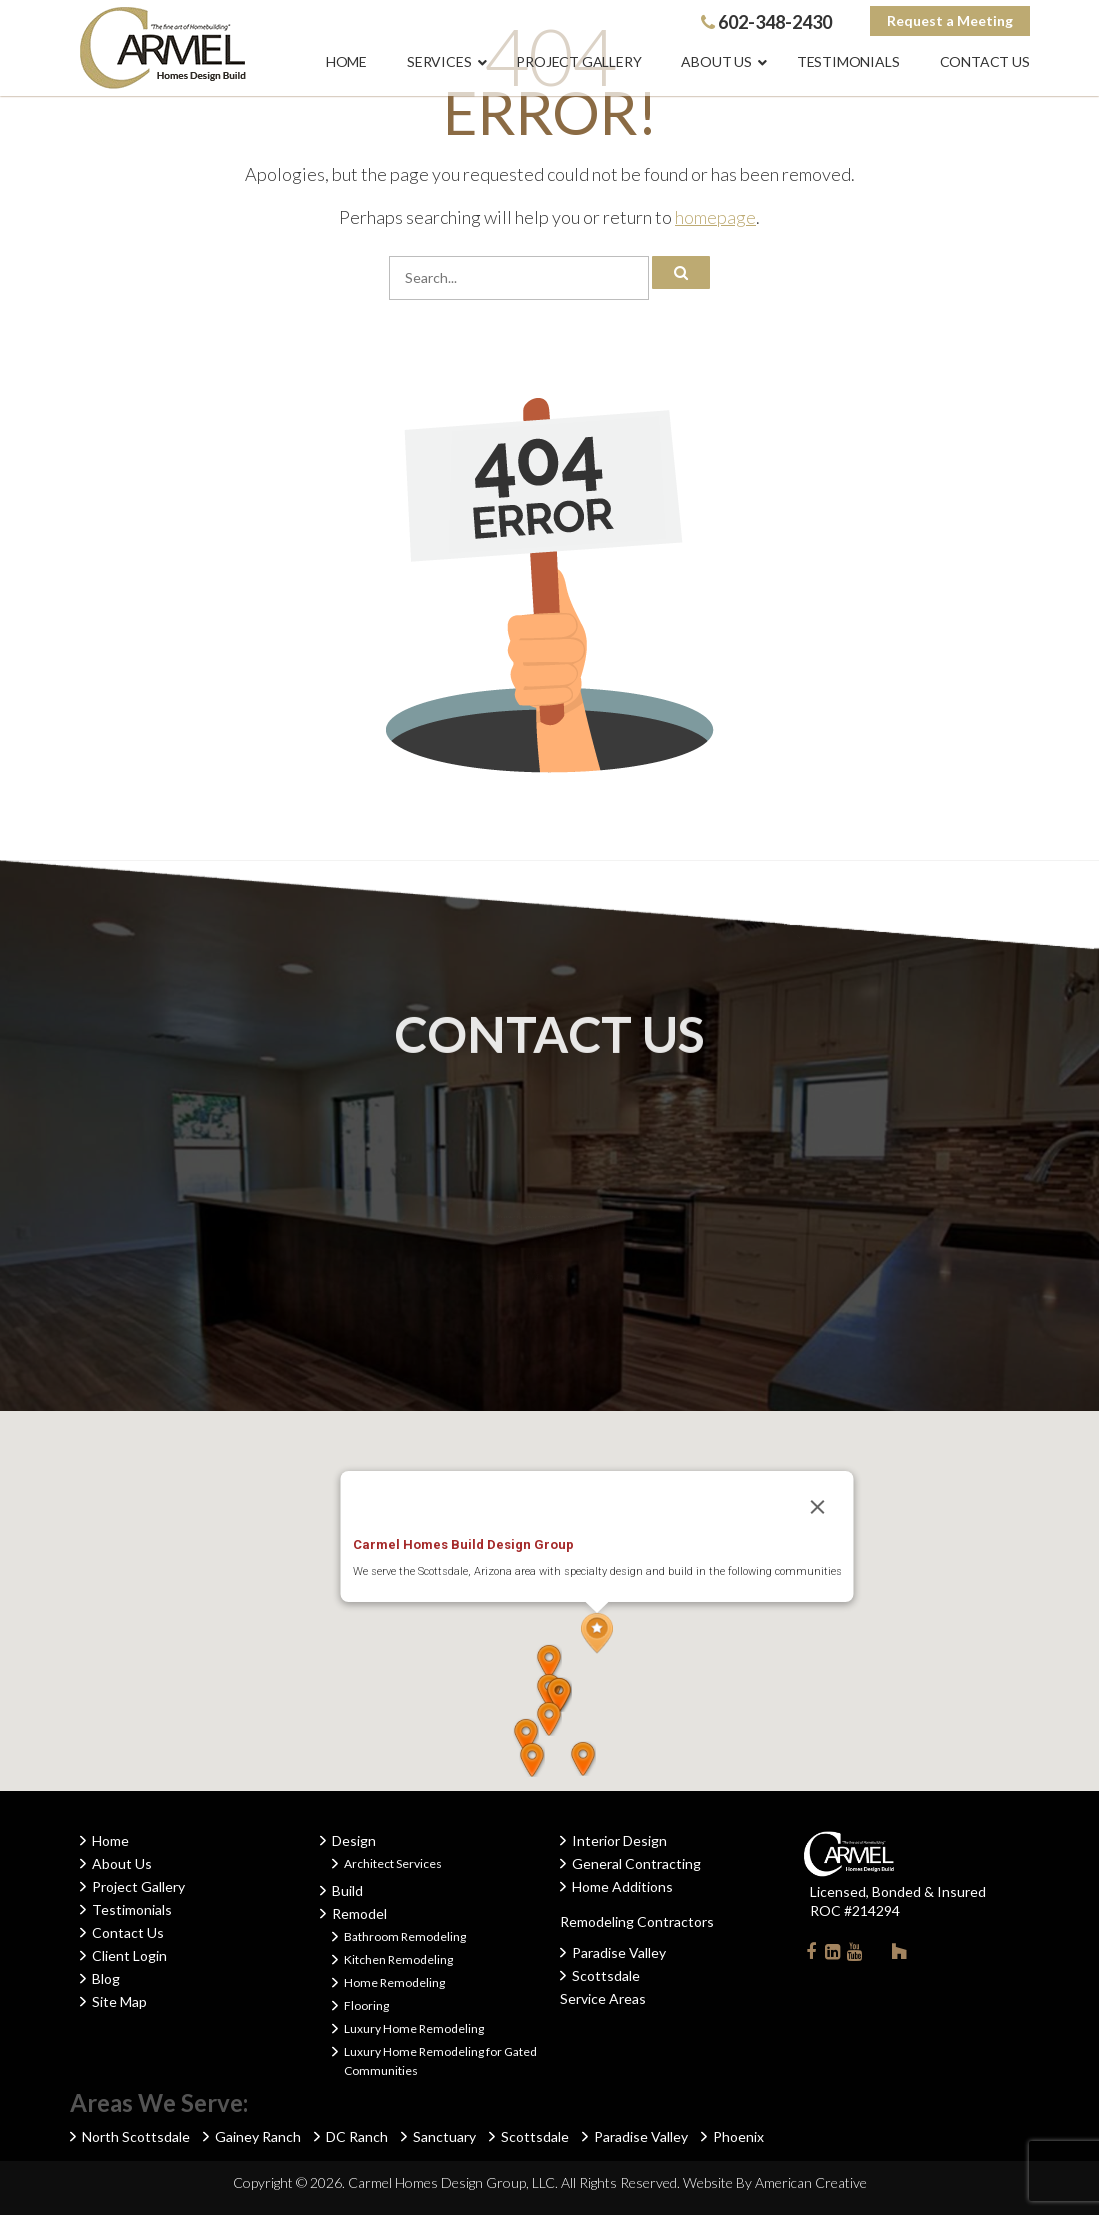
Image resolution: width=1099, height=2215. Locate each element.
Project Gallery (138, 1886)
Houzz (899, 1955)
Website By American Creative (775, 2182)
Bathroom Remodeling (405, 1936)
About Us (122, 1863)
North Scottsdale (136, 2136)
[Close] (817, 1507)
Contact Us (128, 1932)
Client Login (129, 1955)
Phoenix (738, 2136)
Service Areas (603, 1998)
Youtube (855, 1955)
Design (354, 1840)
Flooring (366, 2005)
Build (347, 1890)
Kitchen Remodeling (398, 1959)
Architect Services (393, 1863)
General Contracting (636, 1863)
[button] (597, 1633)
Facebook (811, 1955)
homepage (715, 217)
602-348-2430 (766, 22)
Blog (106, 1978)
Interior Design (619, 1840)
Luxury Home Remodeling (414, 2028)
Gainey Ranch (258, 2136)
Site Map (119, 2001)
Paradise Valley (619, 1952)
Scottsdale (606, 1975)
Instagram (877, 1951)
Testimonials (132, 1909)
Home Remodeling (394, 1982)
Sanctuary (444, 2136)
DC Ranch (357, 2136)
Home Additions (622, 1886)
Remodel (359, 1913)
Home (110, 1840)
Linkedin (833, 1955)
